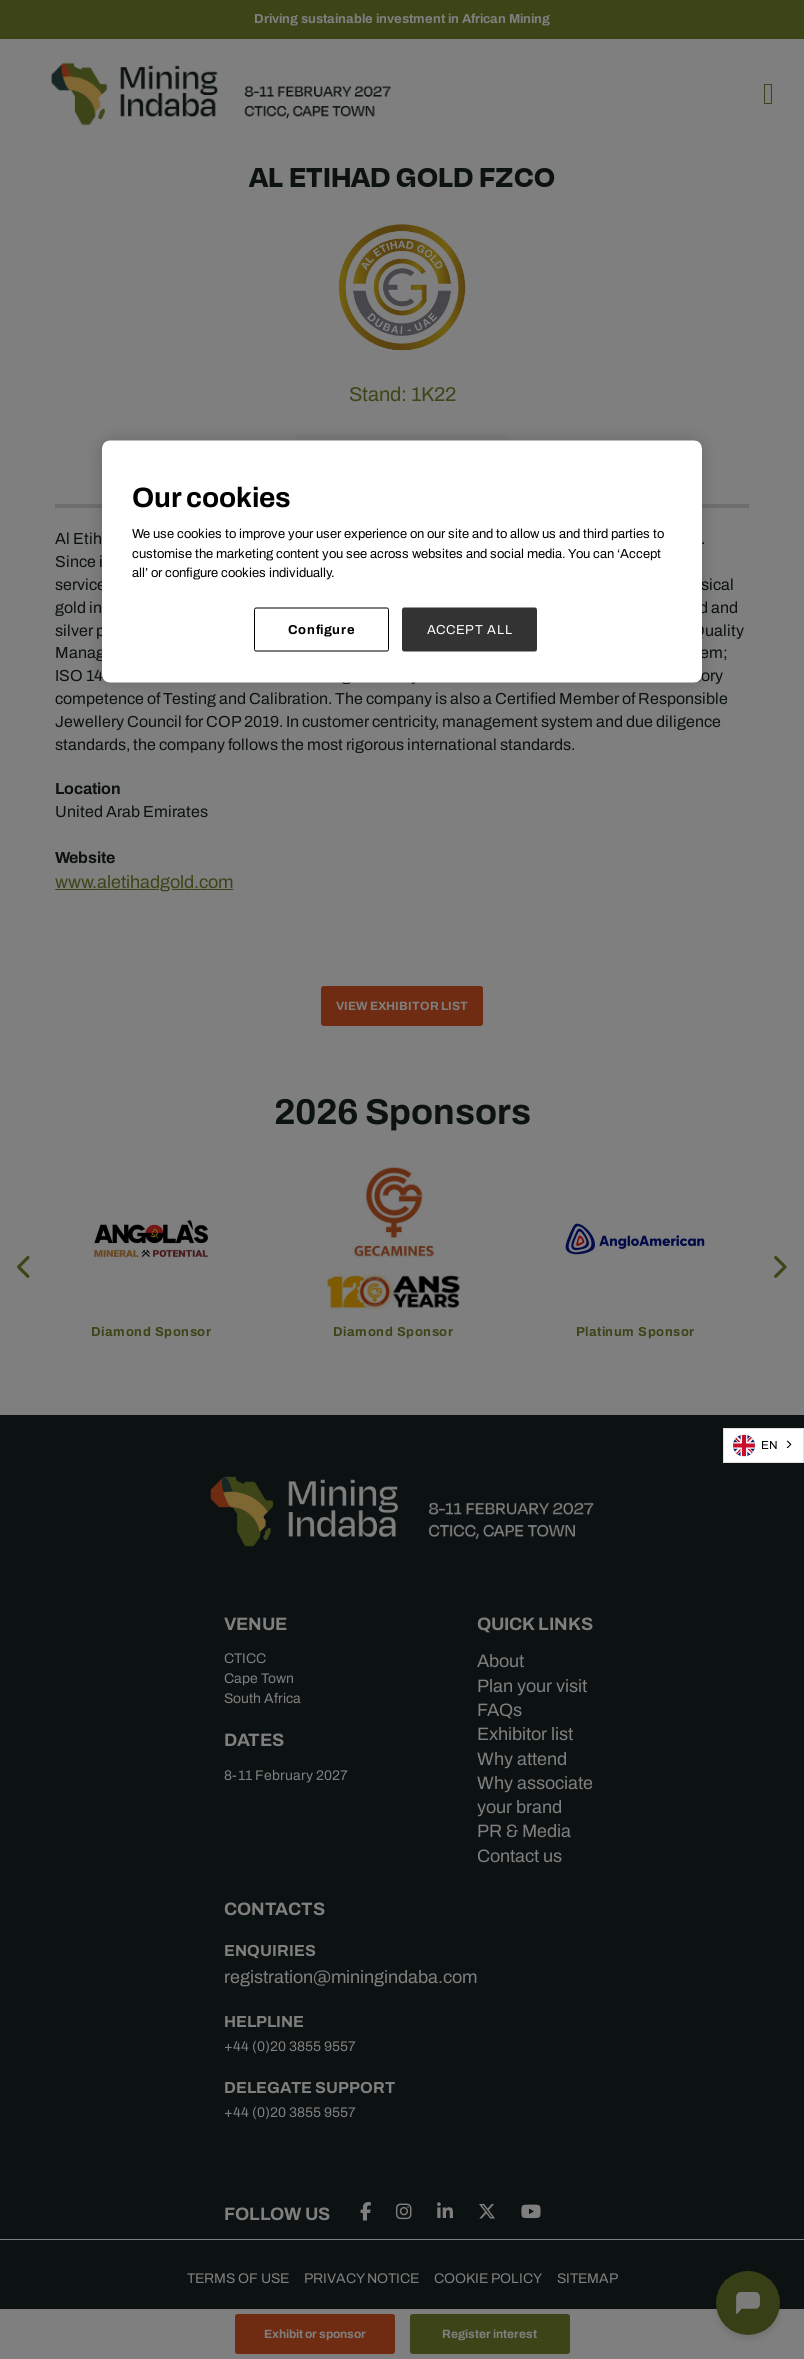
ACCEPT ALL (470, 628)
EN (755, 1445)
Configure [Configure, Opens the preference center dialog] (322, 628)
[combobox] (763, 1445)
